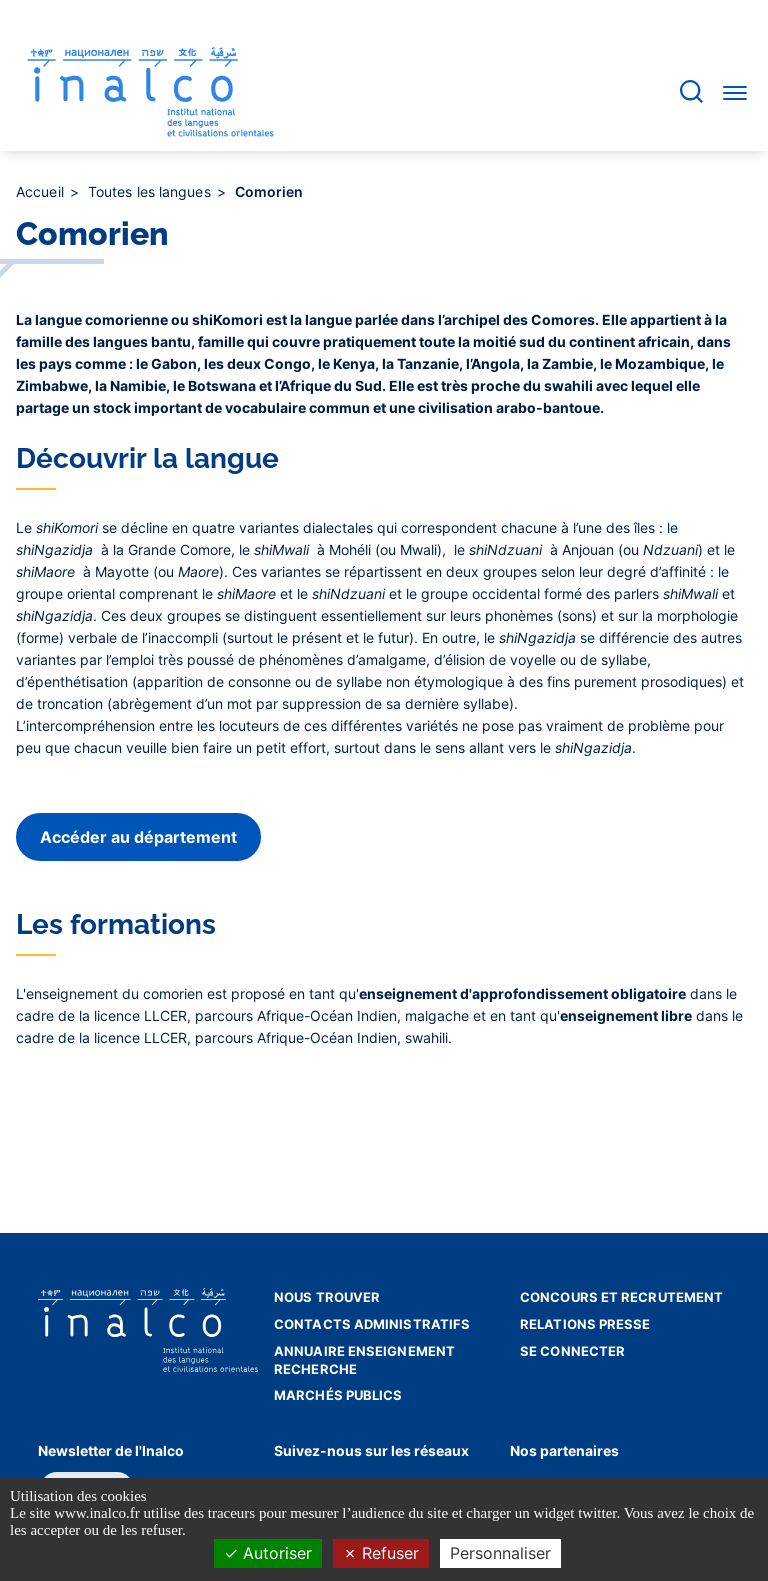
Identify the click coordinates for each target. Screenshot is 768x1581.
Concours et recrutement (621, 1297)
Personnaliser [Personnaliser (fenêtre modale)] (500, 1553)
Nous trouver (327, 1297)
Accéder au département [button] (138, 837)
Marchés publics (338, 1395)
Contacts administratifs (372, 1324)
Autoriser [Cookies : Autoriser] (268, 1553)
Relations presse (585, 1324)
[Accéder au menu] (735, 92)
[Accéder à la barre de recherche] (691, 91)
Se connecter (572, 1351)
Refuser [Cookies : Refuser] (381, 1553)
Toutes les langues (151, 191)
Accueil (42, 191)
